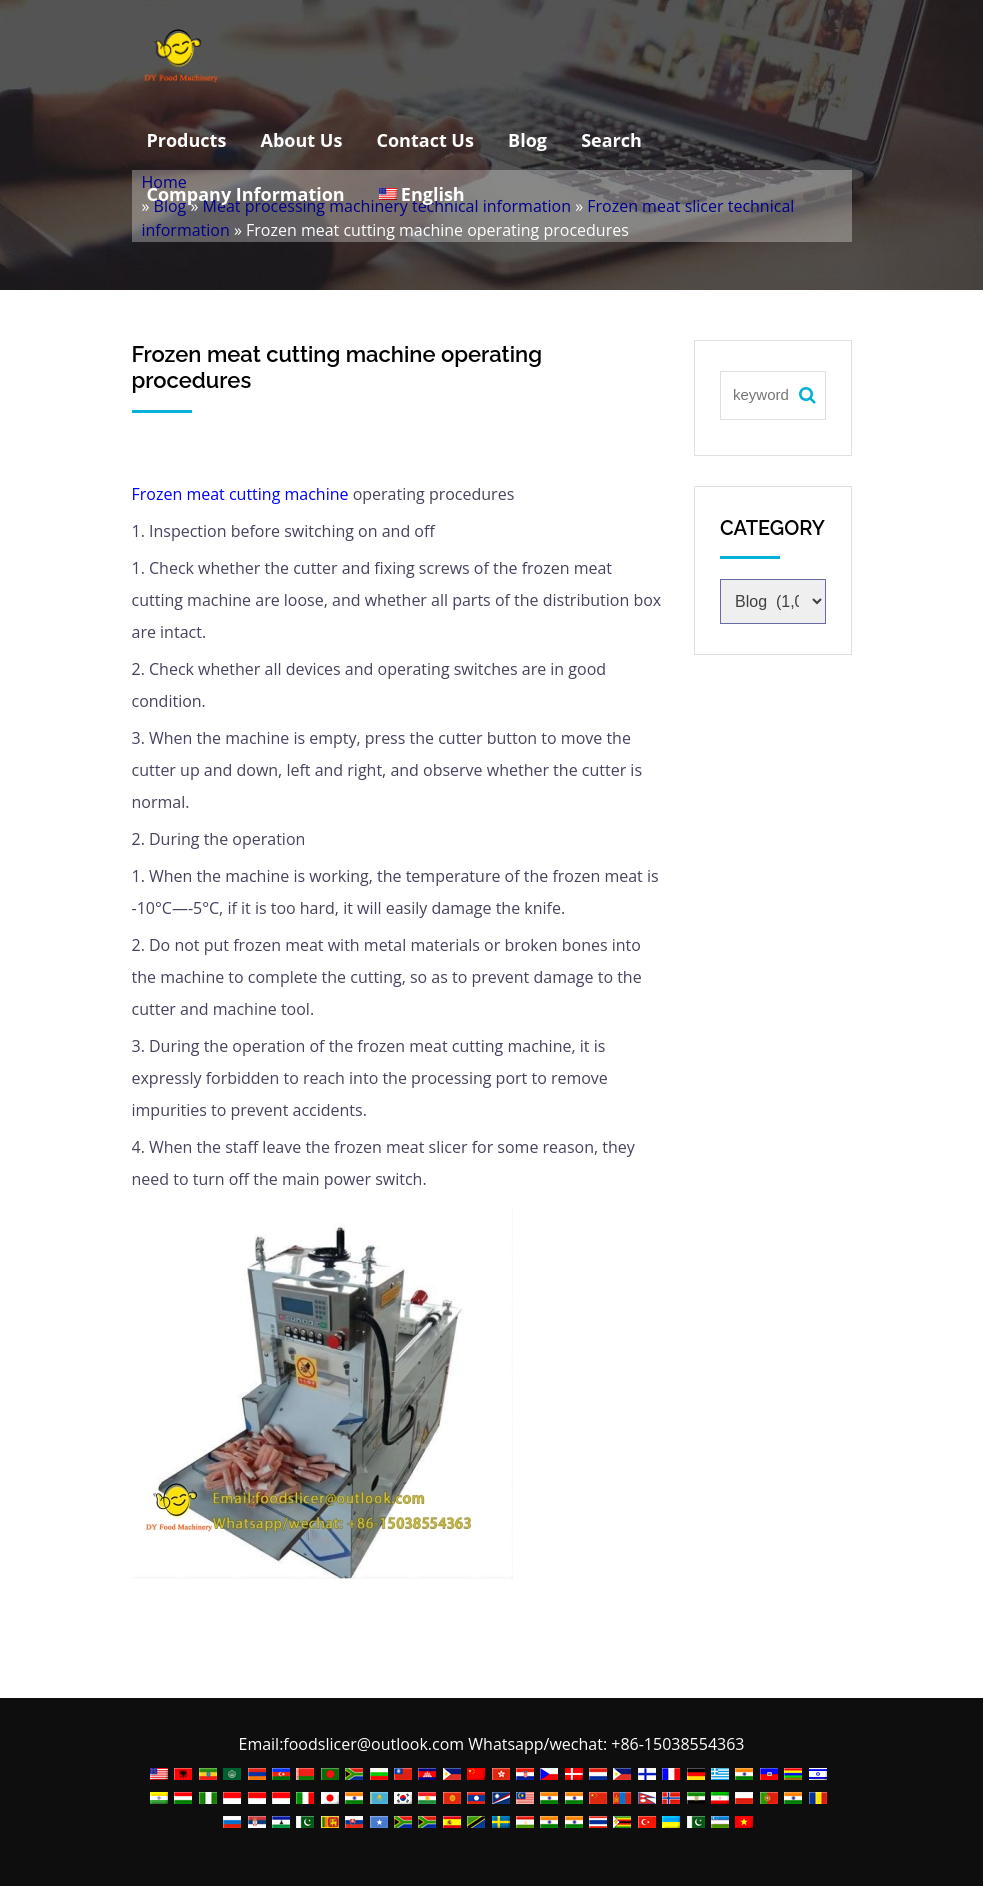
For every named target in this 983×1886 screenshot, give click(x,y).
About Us (302, 140)
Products (187, 140)
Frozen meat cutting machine (240, 494)
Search (611, 140)
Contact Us (425, 140)
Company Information (246, 194)
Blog (527, 140)
